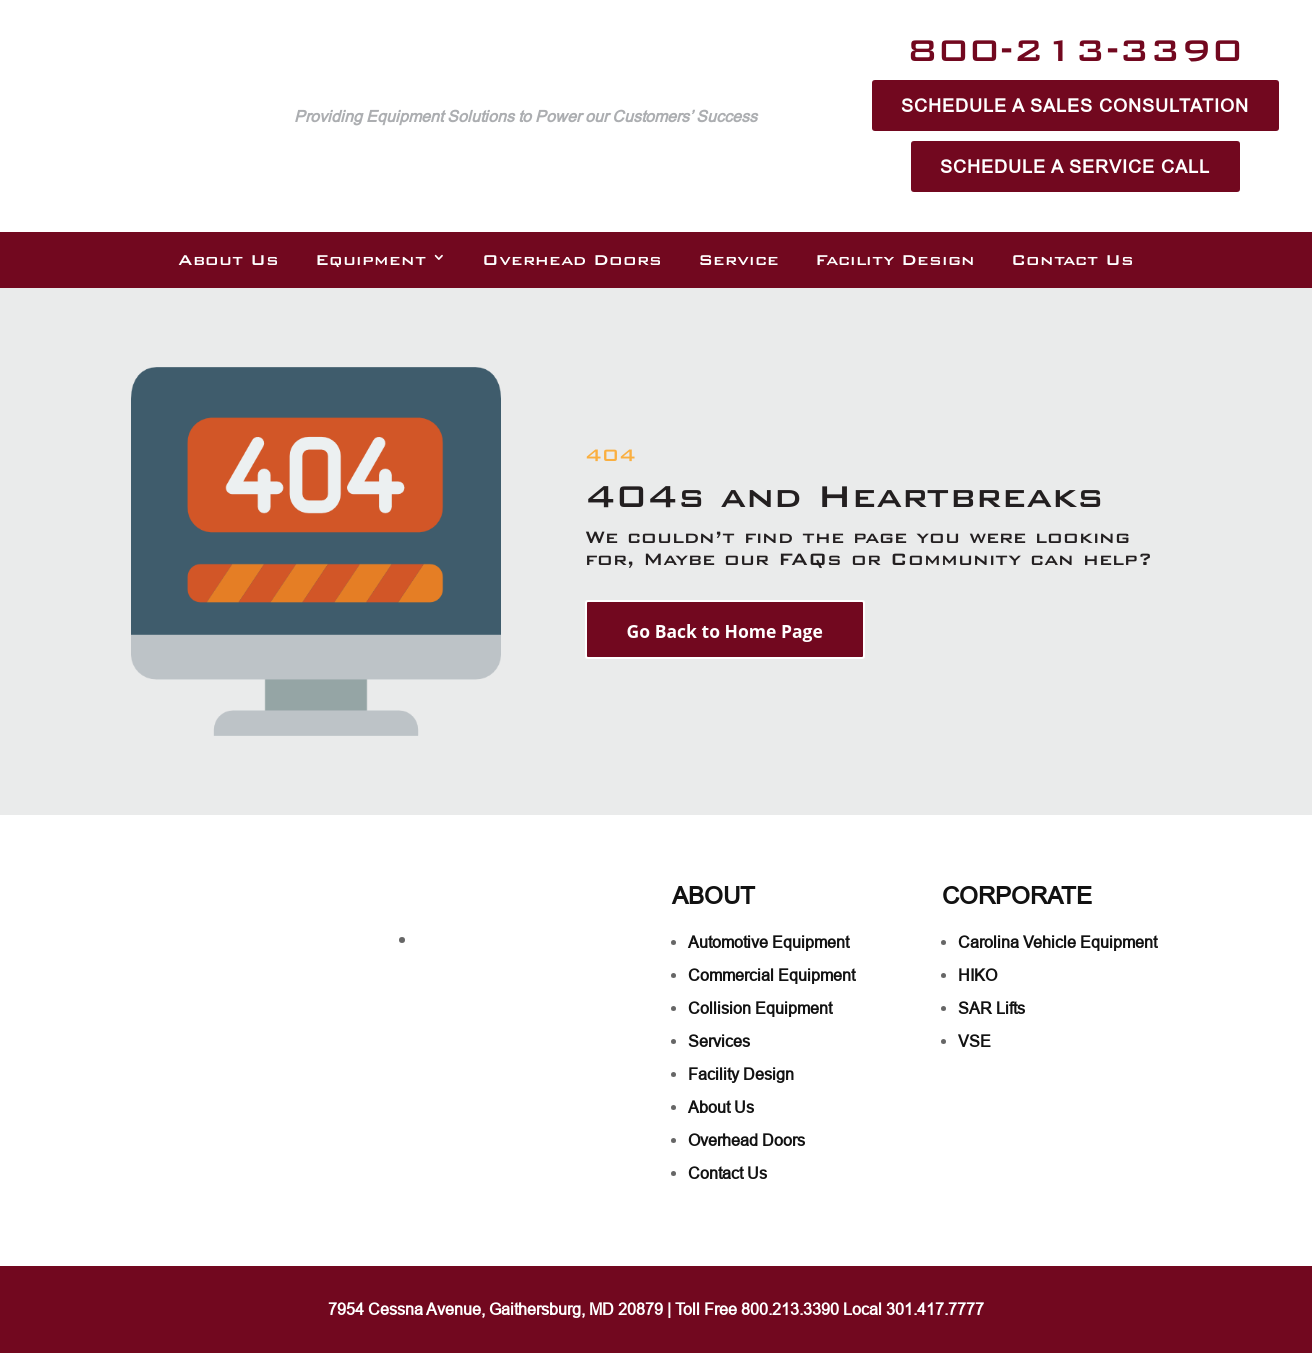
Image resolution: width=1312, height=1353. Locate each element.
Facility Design (895, 260)
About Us (228, 260)
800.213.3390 (790, 1309)
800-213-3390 (1075, 49)
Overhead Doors (572, 260)
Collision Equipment (760, 1008)
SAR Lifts (991, 1008)
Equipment (370, 260)
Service (738, 260)
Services (719, 1041)
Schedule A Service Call (1075, 166)
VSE (974, 1041)
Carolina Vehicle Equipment (1057, 942)
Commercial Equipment (771, 975)
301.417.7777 (935, 1309)
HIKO (977, 975)
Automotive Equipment (768, 942)
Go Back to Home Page (727, 632)
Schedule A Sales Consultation (1075, 105)
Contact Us (1072, 260)
